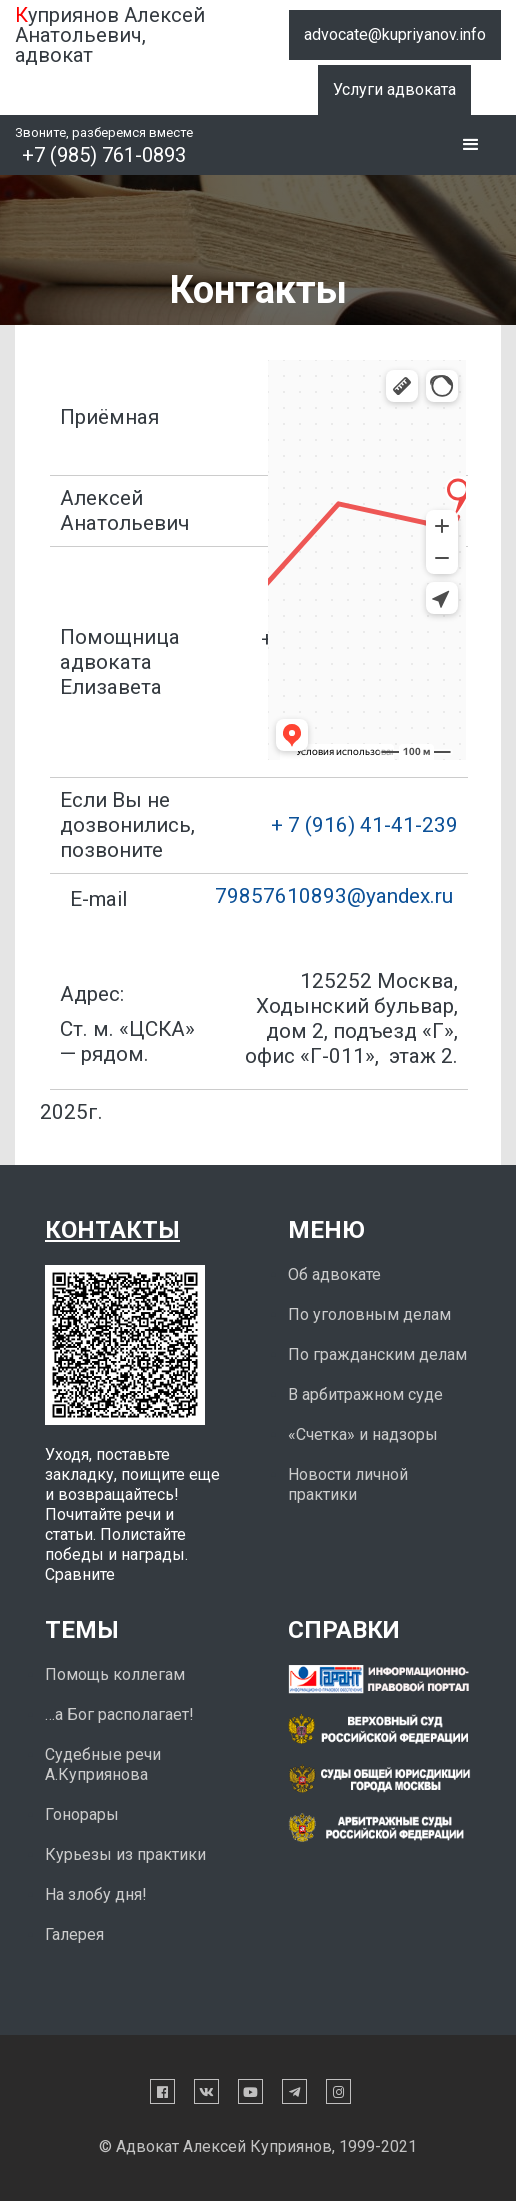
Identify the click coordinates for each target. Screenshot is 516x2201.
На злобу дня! (96, 1894)
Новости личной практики (348, 1484)
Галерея (74, 1934)
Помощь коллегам (115, 1674)
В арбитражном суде (365, 1394)
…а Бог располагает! (119, 1714)
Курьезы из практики (125, 1854)
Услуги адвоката (394, 89)
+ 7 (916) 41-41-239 (364, 825)
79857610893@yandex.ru (334, 896)
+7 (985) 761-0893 (104, 155)
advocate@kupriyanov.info (395, 34)
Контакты (112, 1230)
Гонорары (82, 1814)
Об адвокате (334, 1274)
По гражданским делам (377, 1354)
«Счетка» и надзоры (363, 1434)
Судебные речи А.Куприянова (103, 1764)
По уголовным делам (369, 1314)
